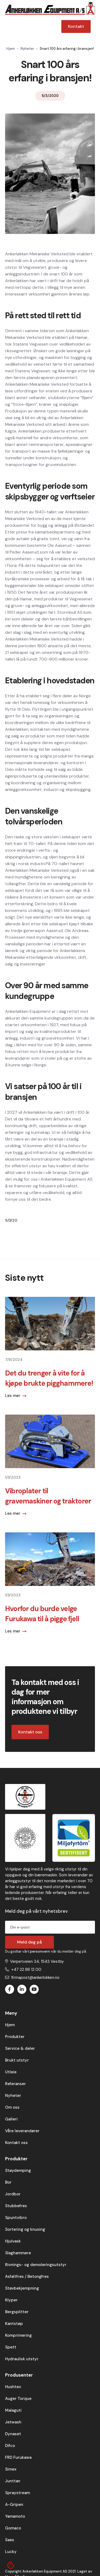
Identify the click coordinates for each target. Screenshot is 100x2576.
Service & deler (20, 2048)
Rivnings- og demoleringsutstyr (35, 2264)
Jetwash (13, 2422)
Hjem (10, 48)
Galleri (11, 2119)
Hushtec (13, 2386)
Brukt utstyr (17, 2060)
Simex (11, 2469)
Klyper (11, 2300)
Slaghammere (18, 2253)
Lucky (11, 2551)
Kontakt (76, 26)
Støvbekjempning (22, 2288)
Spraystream (17, 2492)
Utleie (11, 2072)
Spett (10, 2347)
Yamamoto (15, 2516)
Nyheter (27, 48)
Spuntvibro (16, 2217)
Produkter (15, 2036)
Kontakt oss (30, 1732)
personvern (40, 1951)
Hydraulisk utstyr (21, 2359)
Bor (8, 2182)
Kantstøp (14, 2323)
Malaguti (13, 2410)
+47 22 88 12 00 (26, 1969)
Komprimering (18, 2335)
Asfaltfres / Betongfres (27, 2276)
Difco (10, 2445)
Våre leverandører (22, 2131)
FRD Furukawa (18, 2457)
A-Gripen (14, 2504)
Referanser (15, 2083)
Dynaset (13, 2434)
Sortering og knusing (25, 2229)
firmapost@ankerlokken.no (35, 1977)
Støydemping (18, 2170)
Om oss (12, 2107)
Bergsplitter (17, 2311)
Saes (9, 2540)
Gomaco (13, 2528)
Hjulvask (13, 2241)
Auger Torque (18, 2398)
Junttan (12, 2481)
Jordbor (13, 2194)
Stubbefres (16, 2205)
